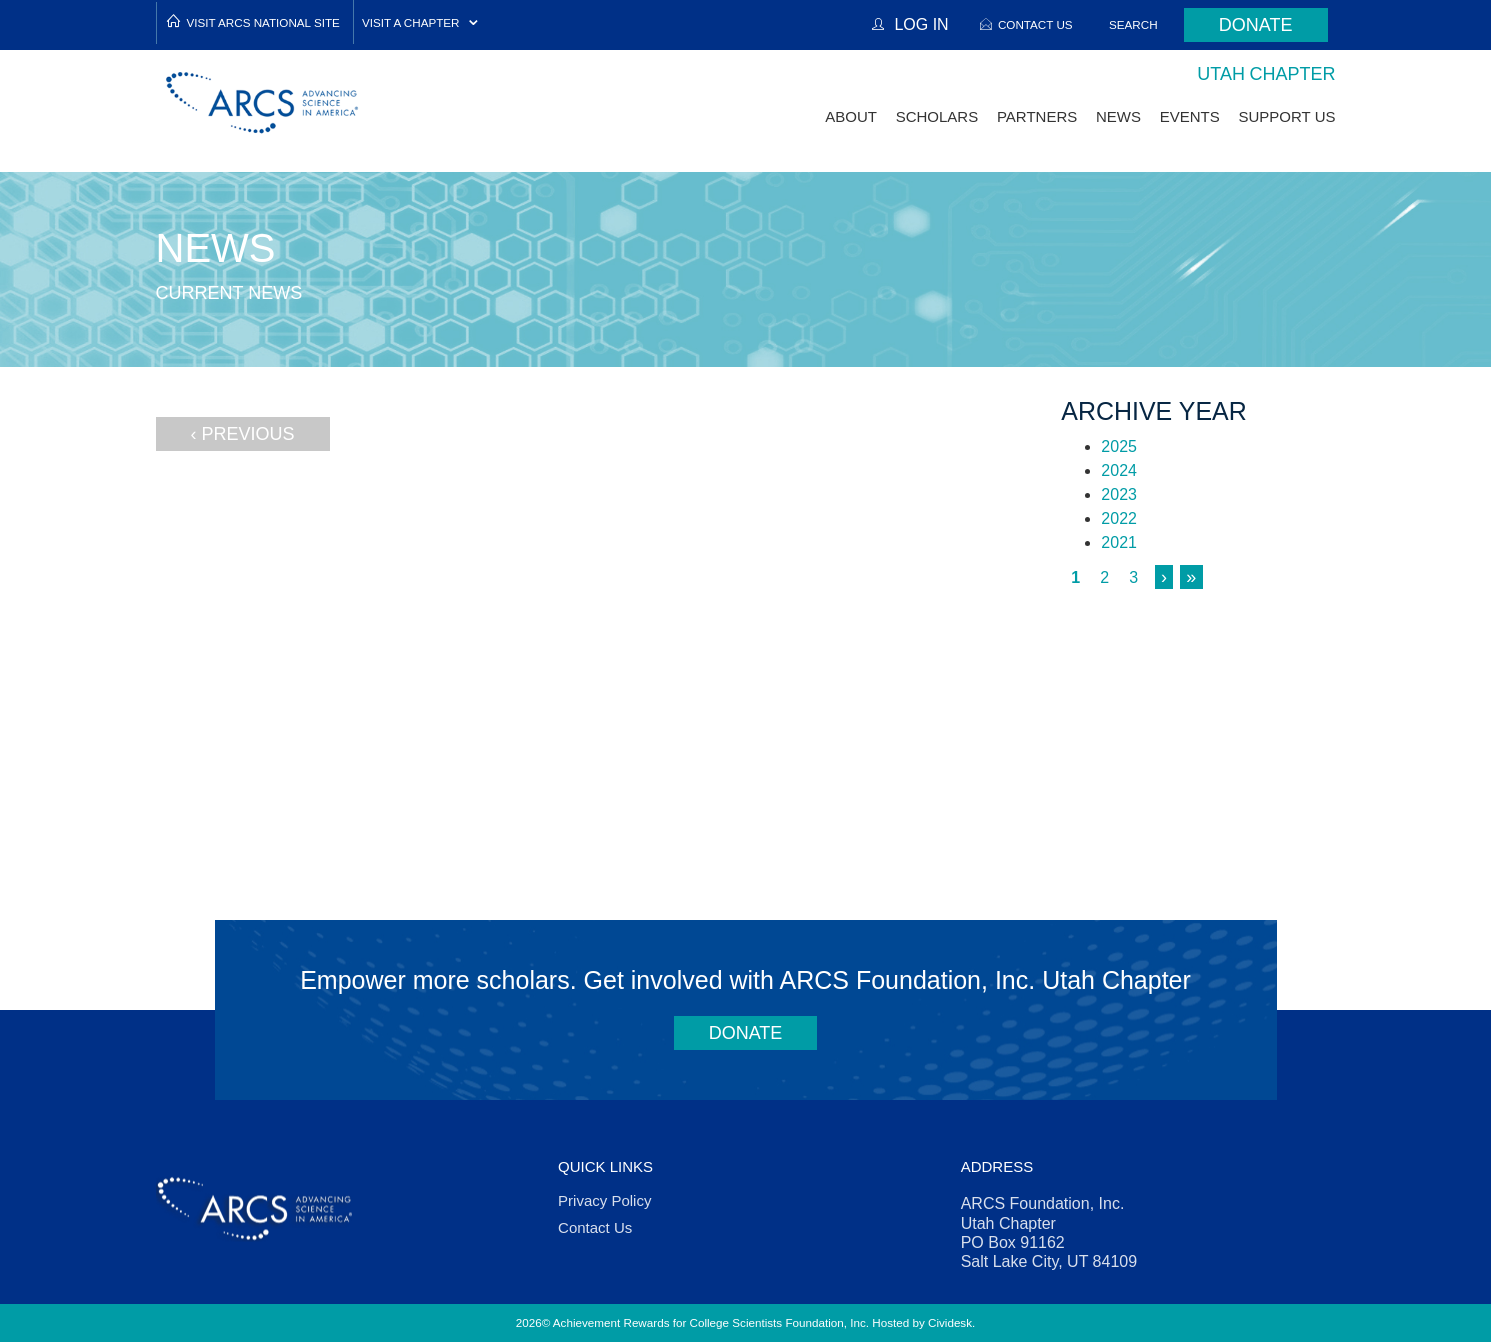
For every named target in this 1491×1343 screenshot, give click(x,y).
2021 (1119, 542)
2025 (1119, 446)
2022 (1119, 518)
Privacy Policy (604, 1200)
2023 (1119, 494)
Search (1133, 24)
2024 (1119, 470)
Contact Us (1035, 24)
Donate (1256, 25)
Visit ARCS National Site (263, 22)
